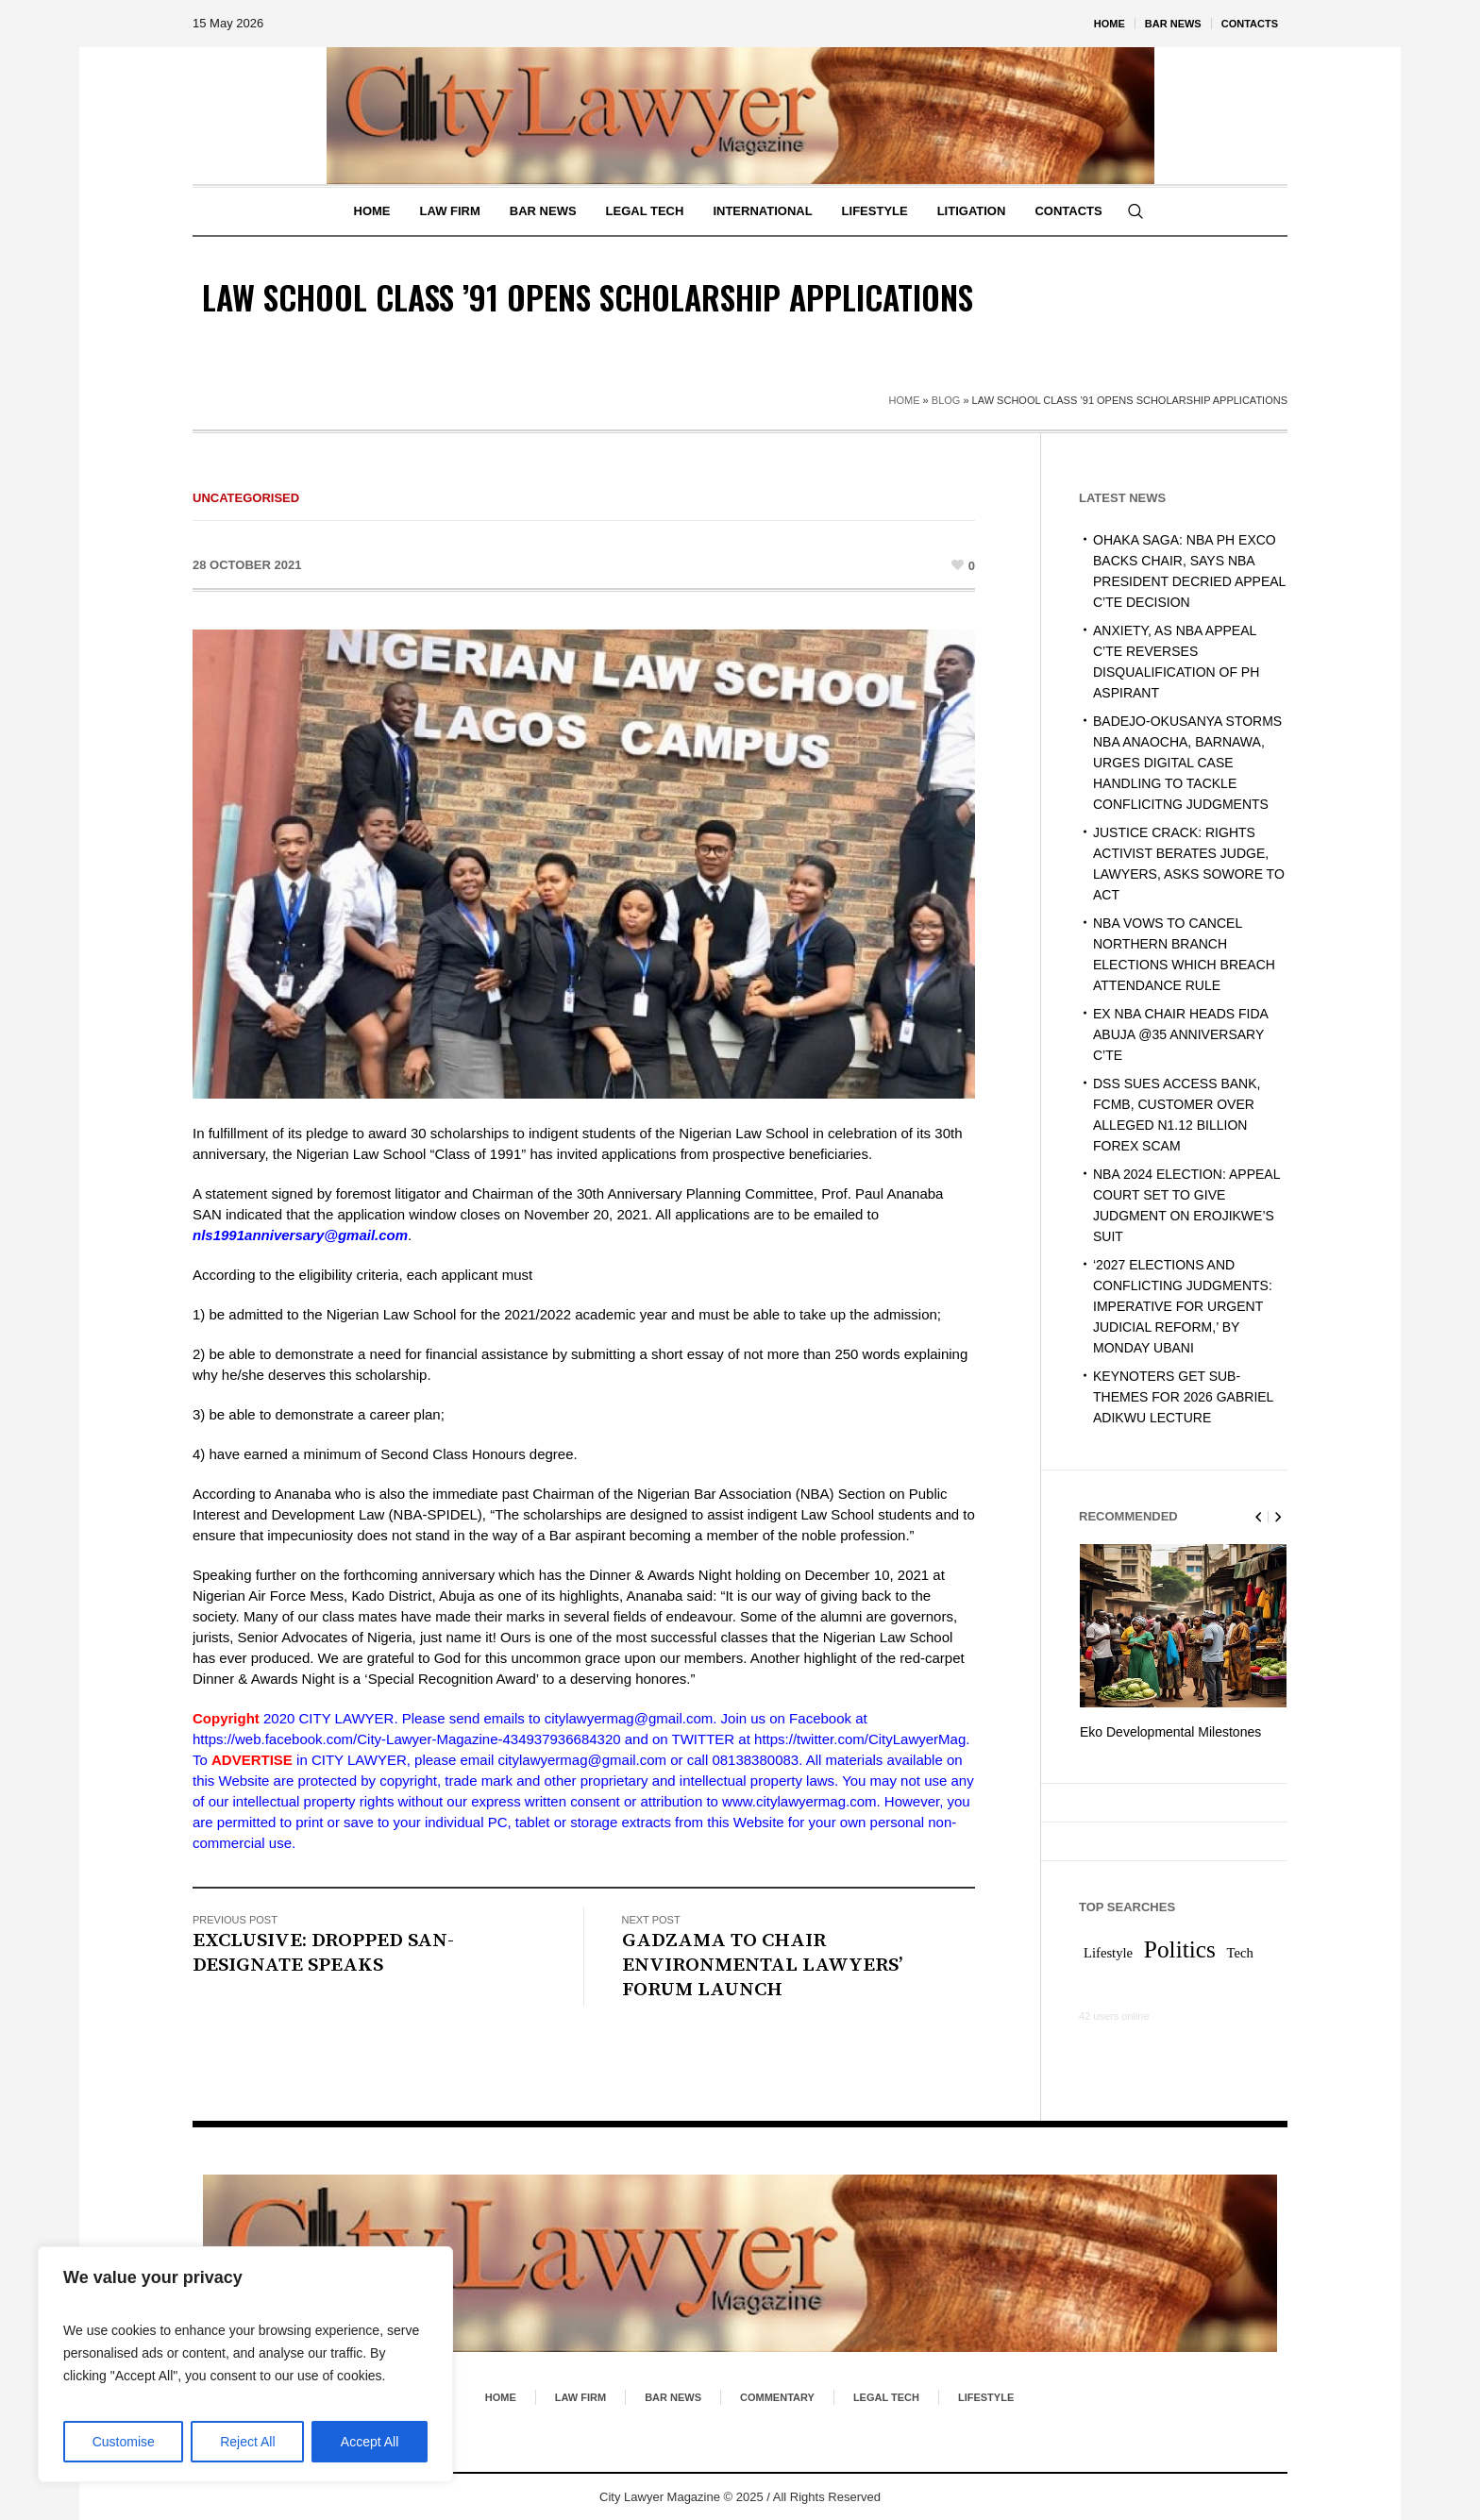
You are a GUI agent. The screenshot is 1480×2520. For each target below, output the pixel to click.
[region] (245, 2364)
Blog (946, 400)
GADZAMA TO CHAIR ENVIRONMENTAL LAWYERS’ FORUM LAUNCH (762, 1965)
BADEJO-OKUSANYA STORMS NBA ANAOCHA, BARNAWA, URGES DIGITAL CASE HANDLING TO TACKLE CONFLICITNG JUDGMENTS (1187, 763)
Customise (123, 2441)
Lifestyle (986, 2396)
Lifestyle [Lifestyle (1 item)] (1108, 1951)
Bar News (673, 2396)
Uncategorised (246, 498)
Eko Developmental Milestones (1170, 1731)
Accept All (369, 2441)
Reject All (247, 2441)
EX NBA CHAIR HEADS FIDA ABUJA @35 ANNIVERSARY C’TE (1180, 1034)
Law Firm (580, 2396)
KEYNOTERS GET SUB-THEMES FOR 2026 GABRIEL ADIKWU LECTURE (1183, 1397)
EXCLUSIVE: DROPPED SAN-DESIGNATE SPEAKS (323, 1952)
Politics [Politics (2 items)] (1180, 1948)
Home (904, 400)
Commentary (777, 2396)
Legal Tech (886, 2396)
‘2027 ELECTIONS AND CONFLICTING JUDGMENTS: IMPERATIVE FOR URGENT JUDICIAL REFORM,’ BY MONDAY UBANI (1182, 1306)
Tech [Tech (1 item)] (1240, 1951)
